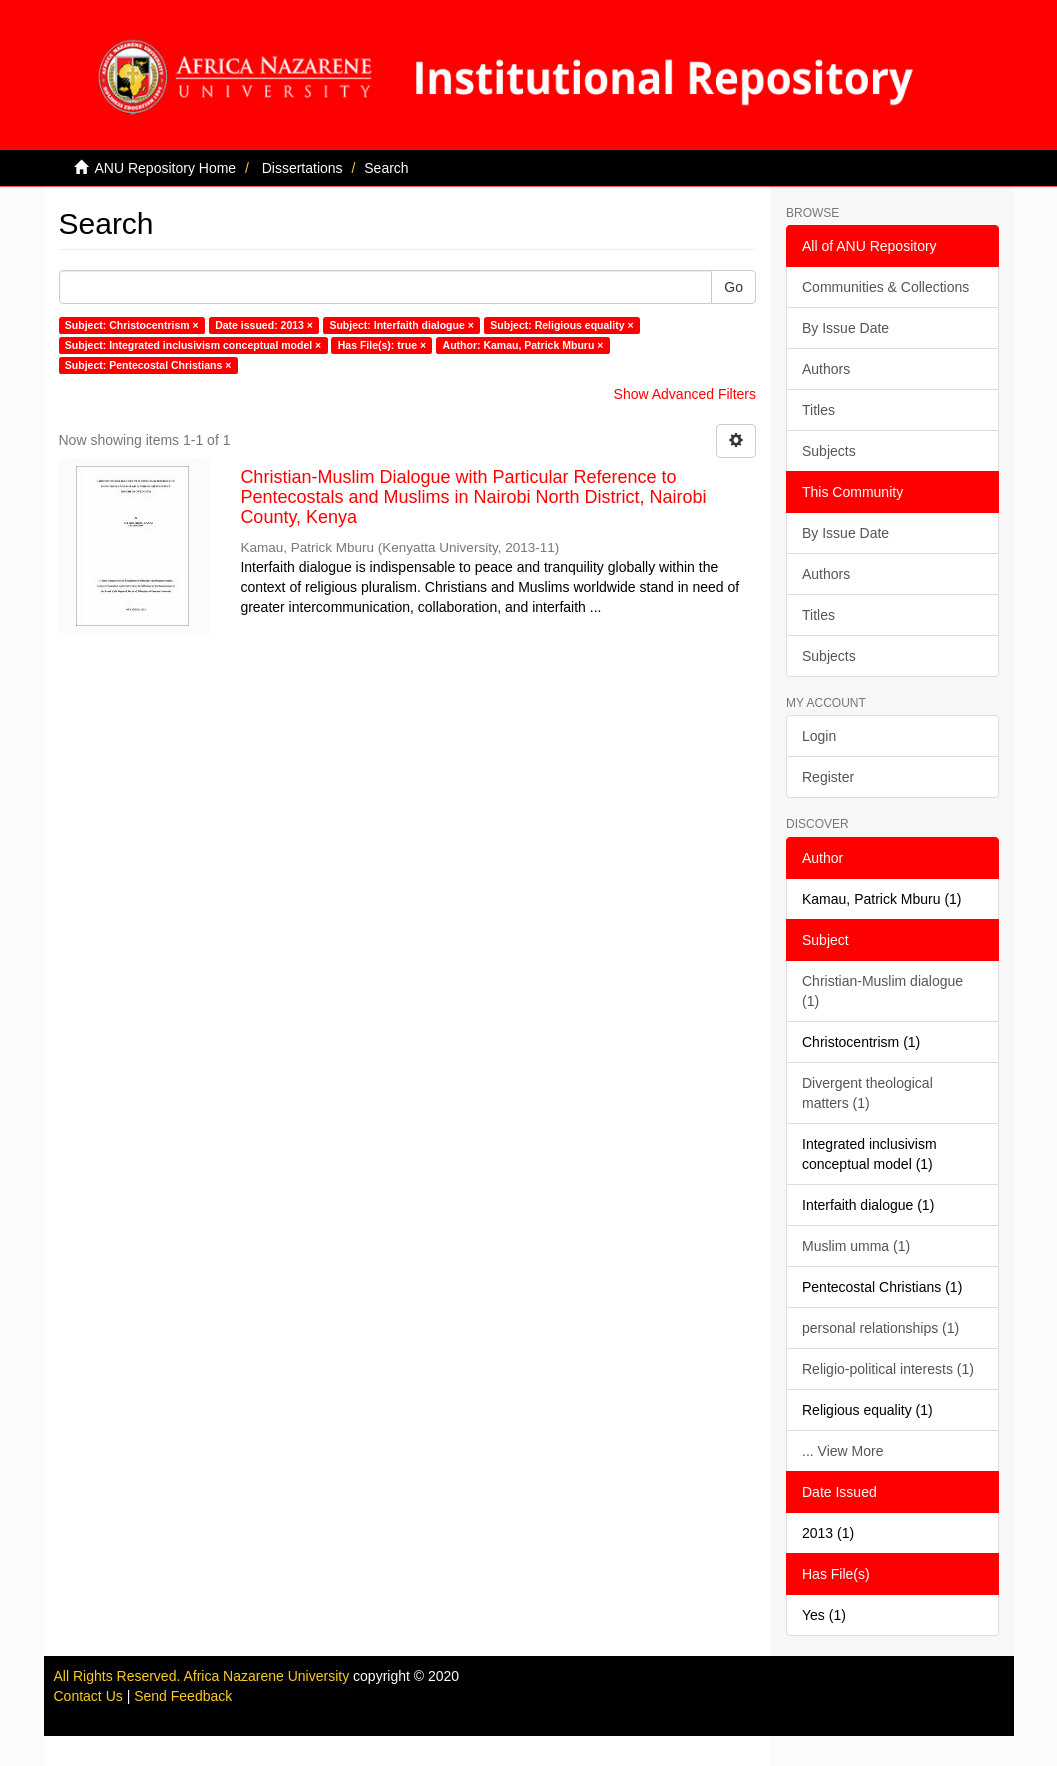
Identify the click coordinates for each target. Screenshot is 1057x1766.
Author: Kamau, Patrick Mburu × (523, 345)
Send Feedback (183, 1696)
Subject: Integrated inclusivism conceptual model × (193, 345)
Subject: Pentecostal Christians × (148, 365)
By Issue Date (845, 328)
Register (828, 777)
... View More (842, 1451)
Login (819, 736)
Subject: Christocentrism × (132, 325)
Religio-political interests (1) (888, 1369)
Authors (826, 369)
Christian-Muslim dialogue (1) (882, 991)
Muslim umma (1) (856, 1246)
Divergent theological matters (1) (867, 1093)
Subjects (829, 451)
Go (733, 287)
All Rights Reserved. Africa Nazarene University (204, 1676)
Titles (818, 410)
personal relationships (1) (880, 1328)
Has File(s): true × (382, 345)
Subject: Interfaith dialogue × (401, 325)
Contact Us (88, 1696)
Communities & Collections (885, 287)
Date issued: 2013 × (264, 325)
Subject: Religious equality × (561, 325)
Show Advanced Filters (685, 394)
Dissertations (302, 168)
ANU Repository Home (166, 168)
